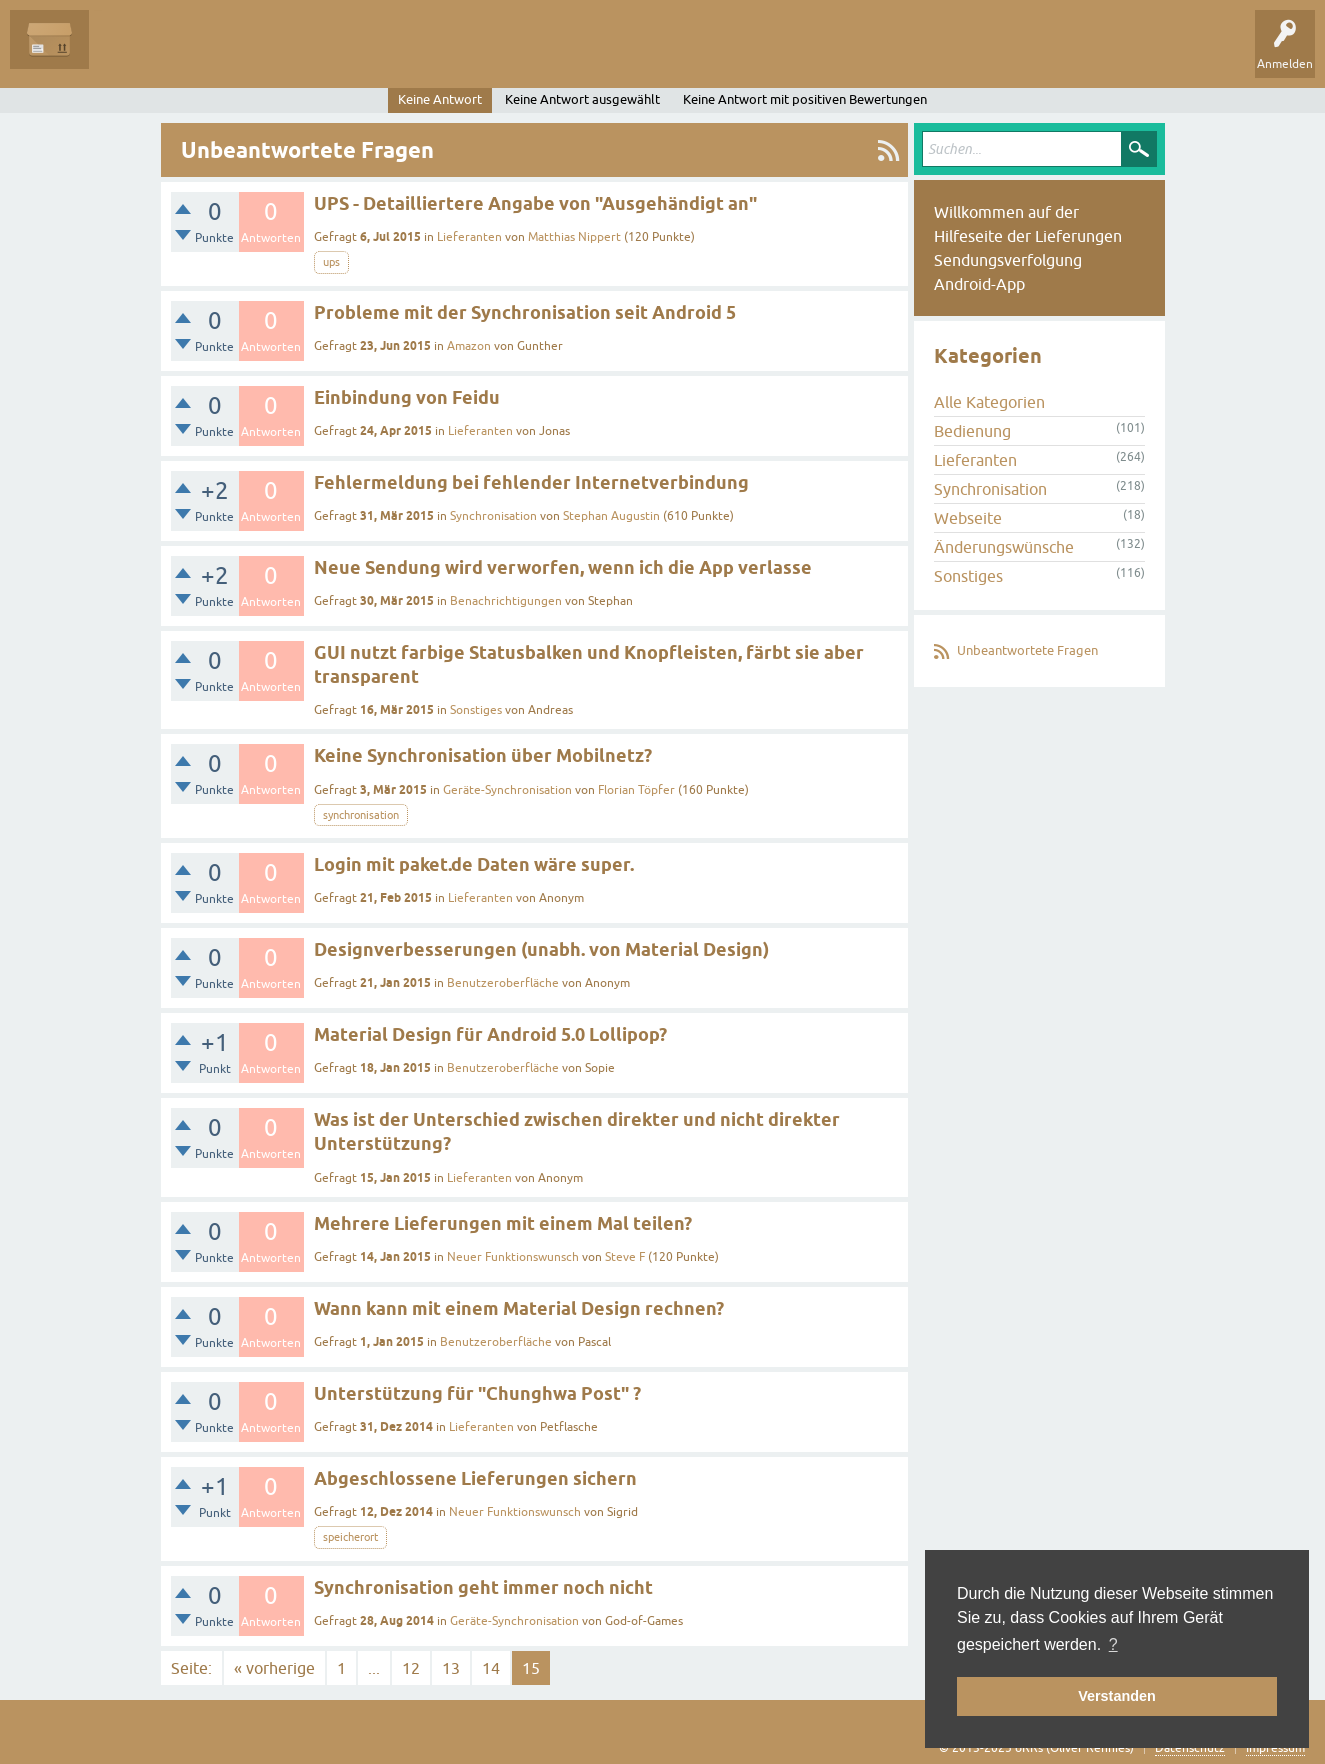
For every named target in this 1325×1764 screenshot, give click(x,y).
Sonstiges (476, 710)
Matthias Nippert (574, 237)
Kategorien (391, 54)
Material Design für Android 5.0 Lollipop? (490, 1034)
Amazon (469, 346)
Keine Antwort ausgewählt (582, 99)
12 (411, 1668)
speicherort (350, 1537)
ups (331, 262)
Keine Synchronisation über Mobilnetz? (483, 755)
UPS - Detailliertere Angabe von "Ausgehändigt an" (535, 203)
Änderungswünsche (1004, 547)
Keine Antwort (440, 99)
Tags (319, 54)
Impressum (1275, 1748)
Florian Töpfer (636, 790)
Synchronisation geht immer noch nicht (483, 1587)
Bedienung (972, 431)
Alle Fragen (135, 54)
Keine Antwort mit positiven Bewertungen (805, 99)
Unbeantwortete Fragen (1027, 650)
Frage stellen (480, 54)
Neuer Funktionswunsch (513, 1257)
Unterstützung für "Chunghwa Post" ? (477, 1393)
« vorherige (274, 1668)
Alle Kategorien (989, 402)
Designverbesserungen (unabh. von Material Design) (541, 949)
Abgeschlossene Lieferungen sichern (475, 1478)
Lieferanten (469, 237)
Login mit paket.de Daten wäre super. (474, 864)
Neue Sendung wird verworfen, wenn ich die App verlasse (563, 567)
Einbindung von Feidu (407, 397)
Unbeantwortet (232, 54)
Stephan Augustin (611, 516)
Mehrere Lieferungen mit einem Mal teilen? (503, 1223)
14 (491, 1668)
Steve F (625, 1257)
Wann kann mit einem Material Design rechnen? (519, 1308)
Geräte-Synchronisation (507, 790)
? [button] (1113, 1644)
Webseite (968, 518)
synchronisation (361, 815)
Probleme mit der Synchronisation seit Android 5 (525, 312)
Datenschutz (1190, 1748)
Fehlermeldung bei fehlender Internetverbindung (531, 482)
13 (451, 1668)
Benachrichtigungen (506, 601)
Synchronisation (493, 516)
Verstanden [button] (1117, 1696)
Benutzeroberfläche (503, 983)
